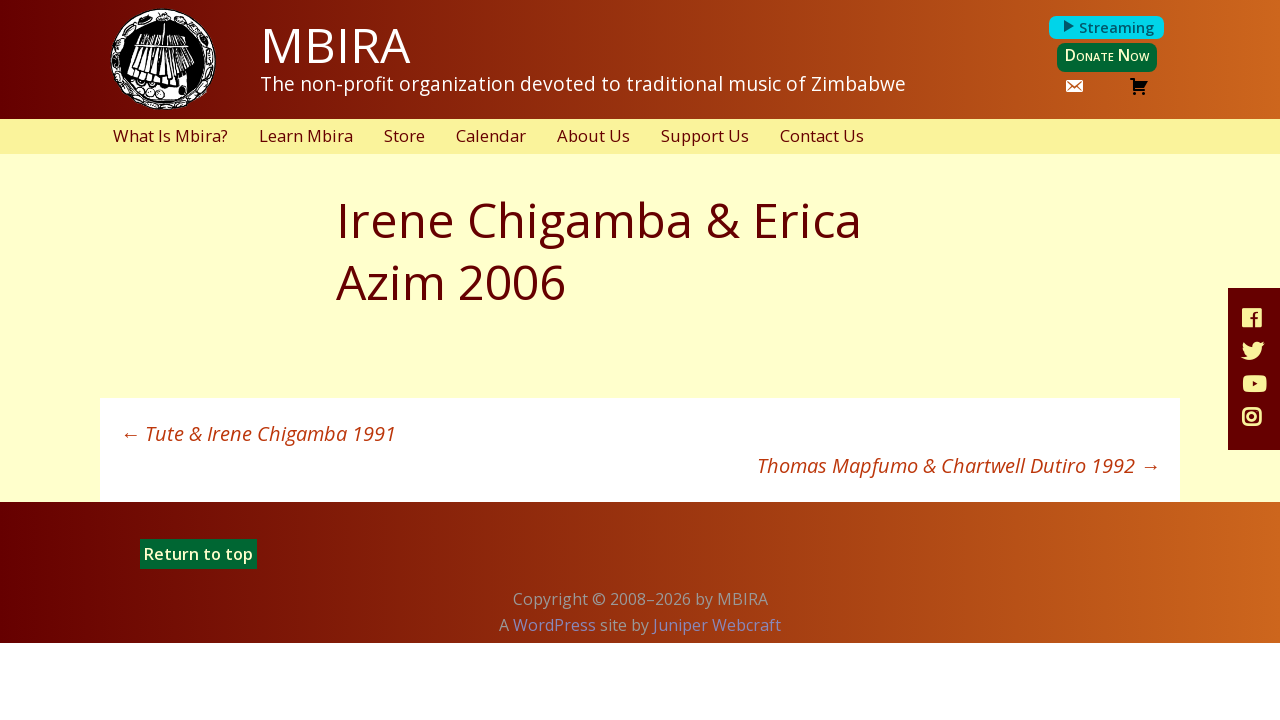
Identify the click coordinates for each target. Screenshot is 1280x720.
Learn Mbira (306, 135)
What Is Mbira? (170, 135)
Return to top (198, 554)
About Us (593, 135)
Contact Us (822, 135)
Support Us (705, 135)
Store (404, 135)
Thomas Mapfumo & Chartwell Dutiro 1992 (958, 465)
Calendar (491, 135)
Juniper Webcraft (717, 625)
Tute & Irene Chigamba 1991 (258, 433)
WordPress (554, 625)
